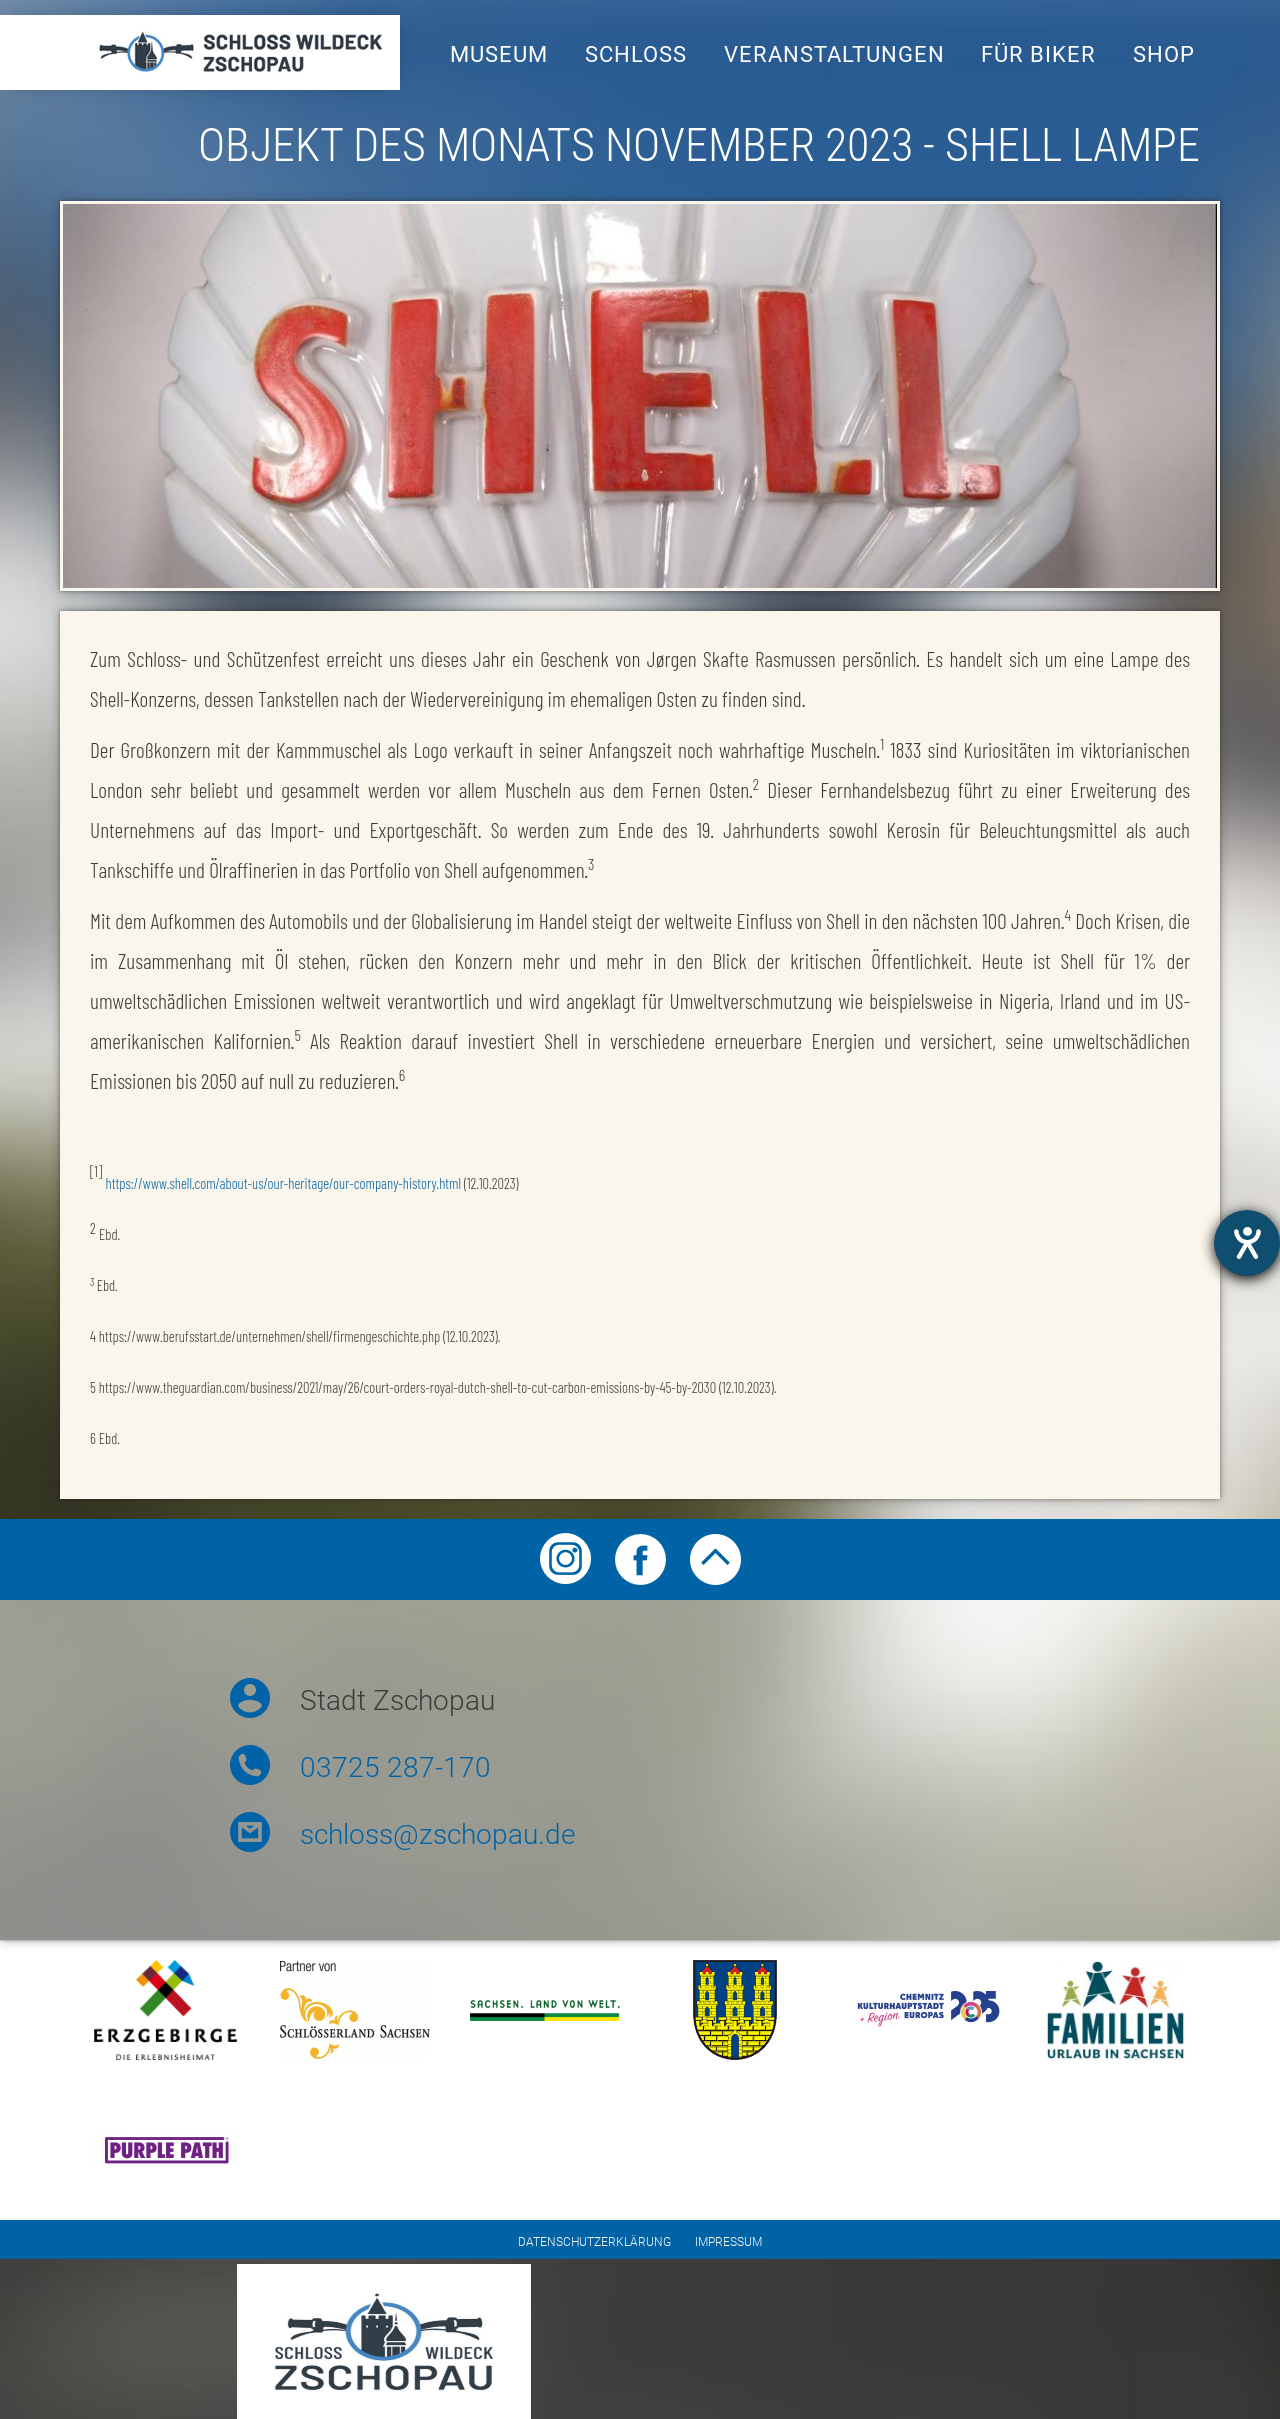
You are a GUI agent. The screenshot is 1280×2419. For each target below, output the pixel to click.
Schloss (636, 54)
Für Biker (1038, 54)
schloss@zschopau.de (437, 1834)
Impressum (728, 2242)
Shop (1164, 54)
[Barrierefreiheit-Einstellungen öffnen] (1247, 1243)
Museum (499, 54)
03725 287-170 (395, 1767)
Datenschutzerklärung (594, 2242)
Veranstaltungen (834, 54)
